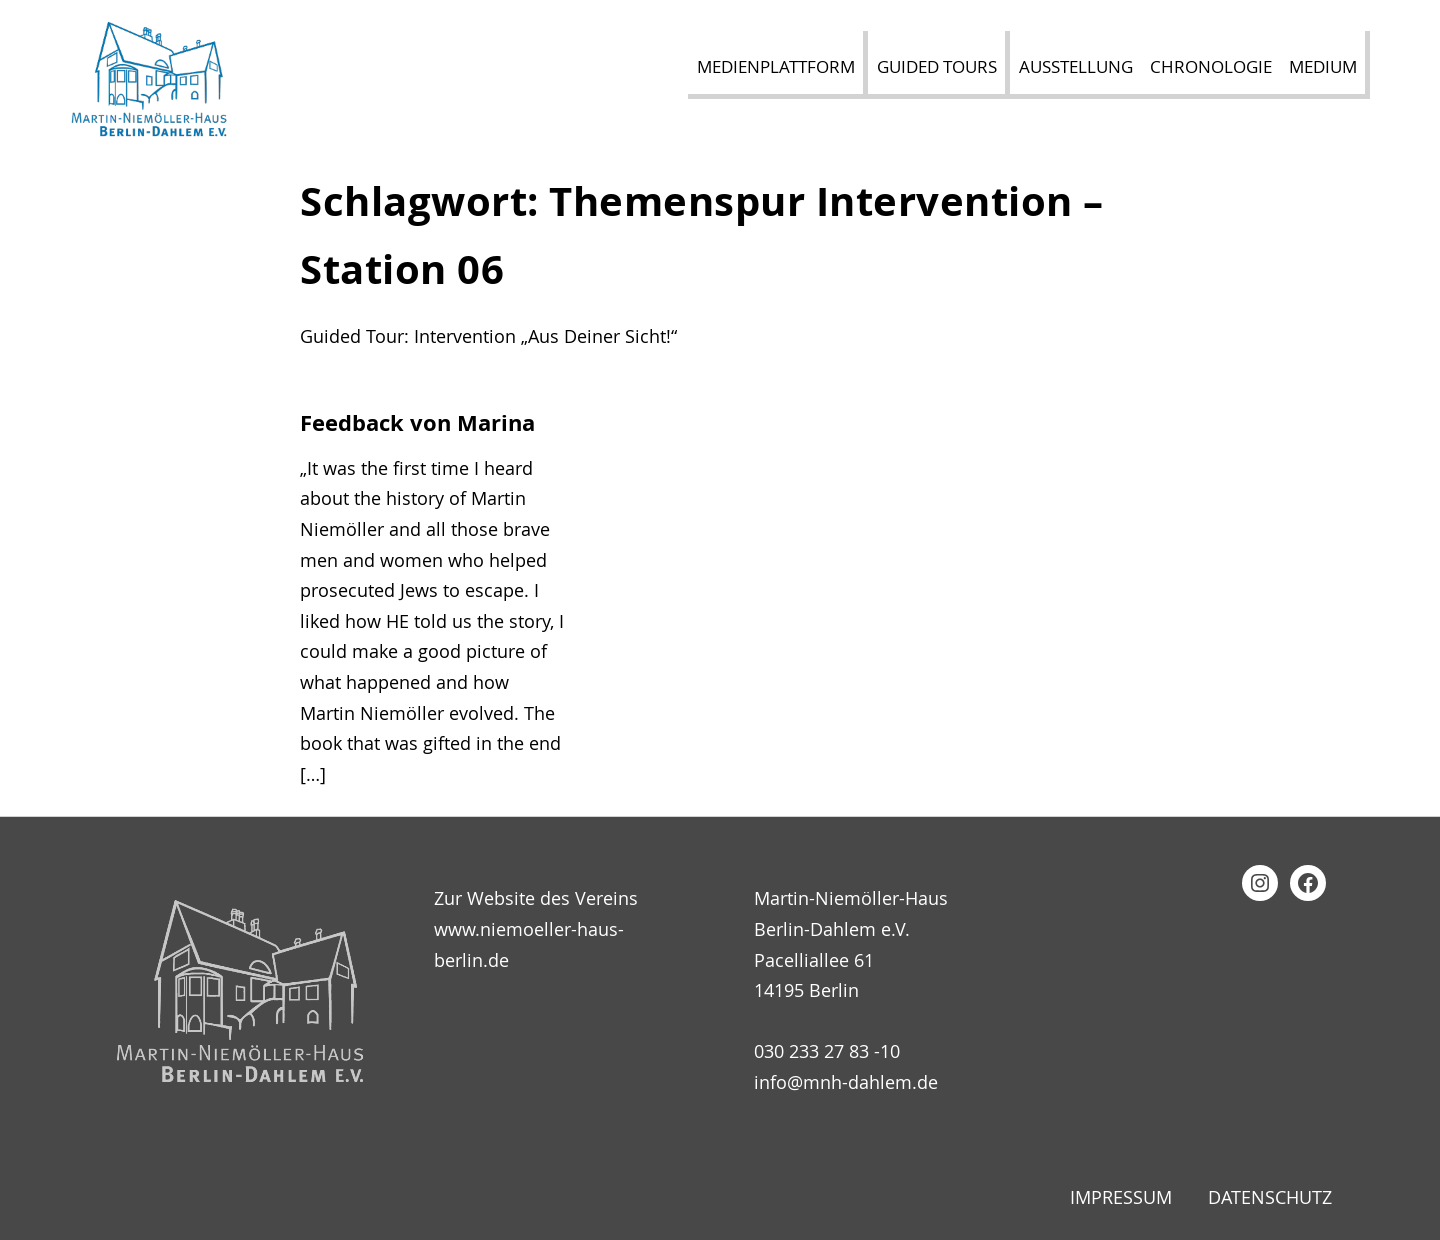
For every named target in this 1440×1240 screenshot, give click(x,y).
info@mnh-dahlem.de (846, 1082)
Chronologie (1211, 66)
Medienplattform (776, 66)
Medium (1323, 66)
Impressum (1121, 1197)
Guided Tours (937, 66)
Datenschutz (1270, 1197)
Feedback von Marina (417, 423)
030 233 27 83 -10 (827, 1051)
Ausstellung (1076, 66)
